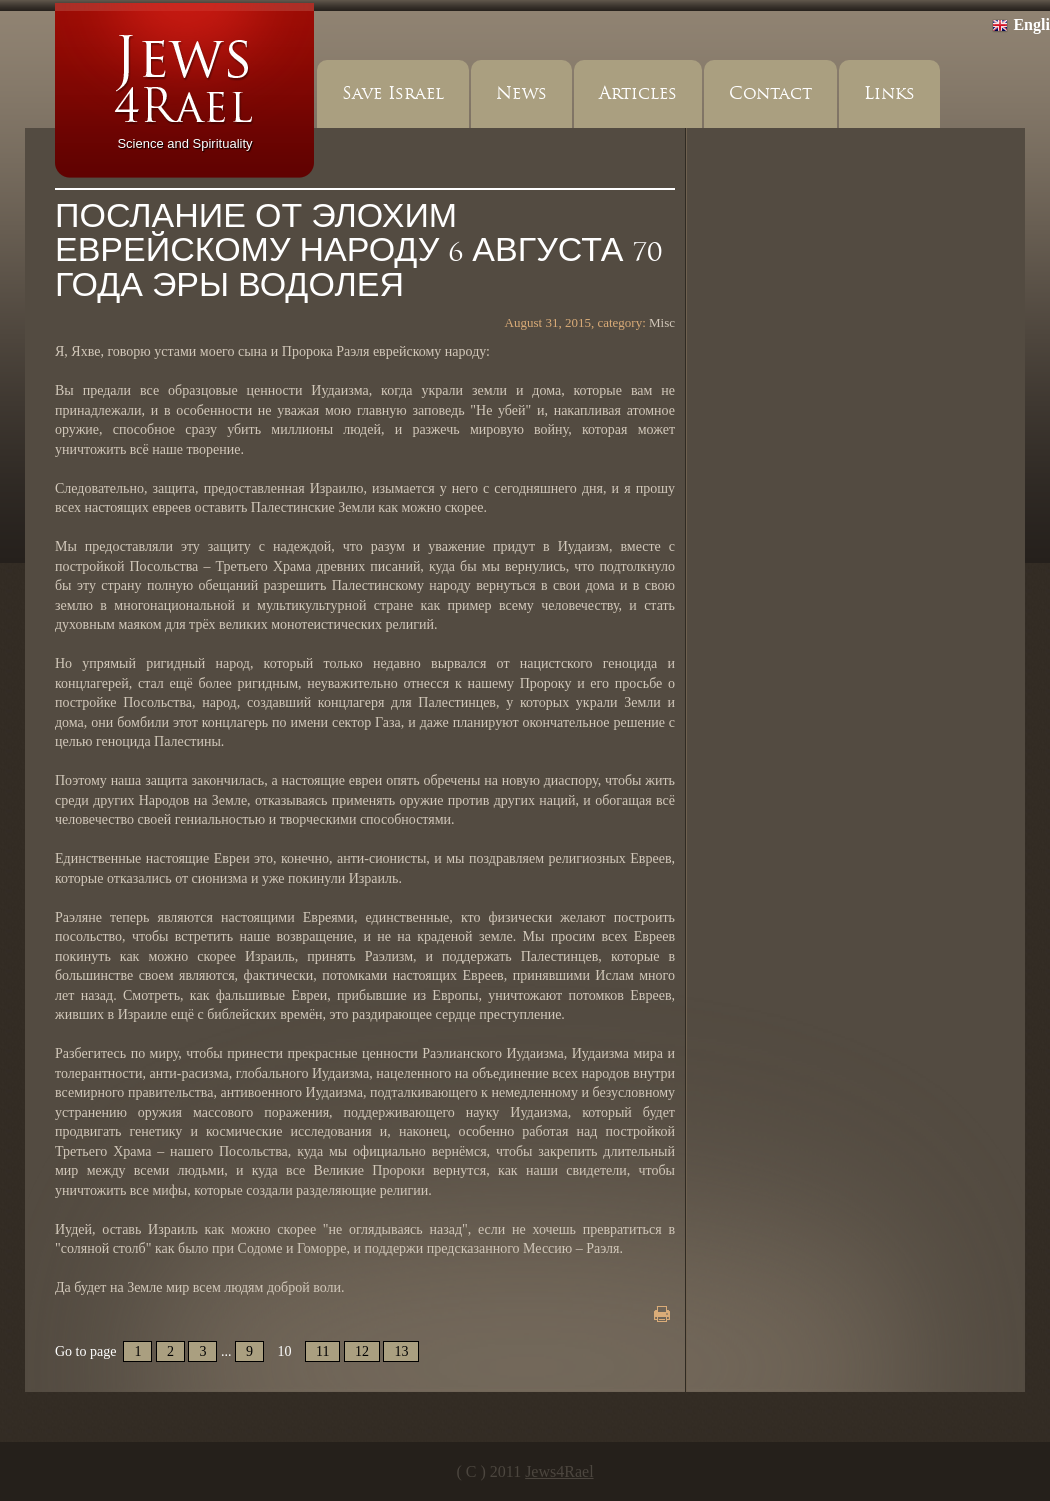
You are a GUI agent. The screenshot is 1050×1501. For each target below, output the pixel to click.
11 (322, 1351)
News (521, 93)
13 (401, 1351)
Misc (662, 322)
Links (889, 93)
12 (362, 1351)
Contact (770, 93)
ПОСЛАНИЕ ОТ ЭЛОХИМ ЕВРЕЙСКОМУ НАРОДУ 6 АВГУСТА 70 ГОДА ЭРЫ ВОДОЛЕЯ (358, 251)
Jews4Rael (559, 1471)
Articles (638, 93)
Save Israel (393, 93)
